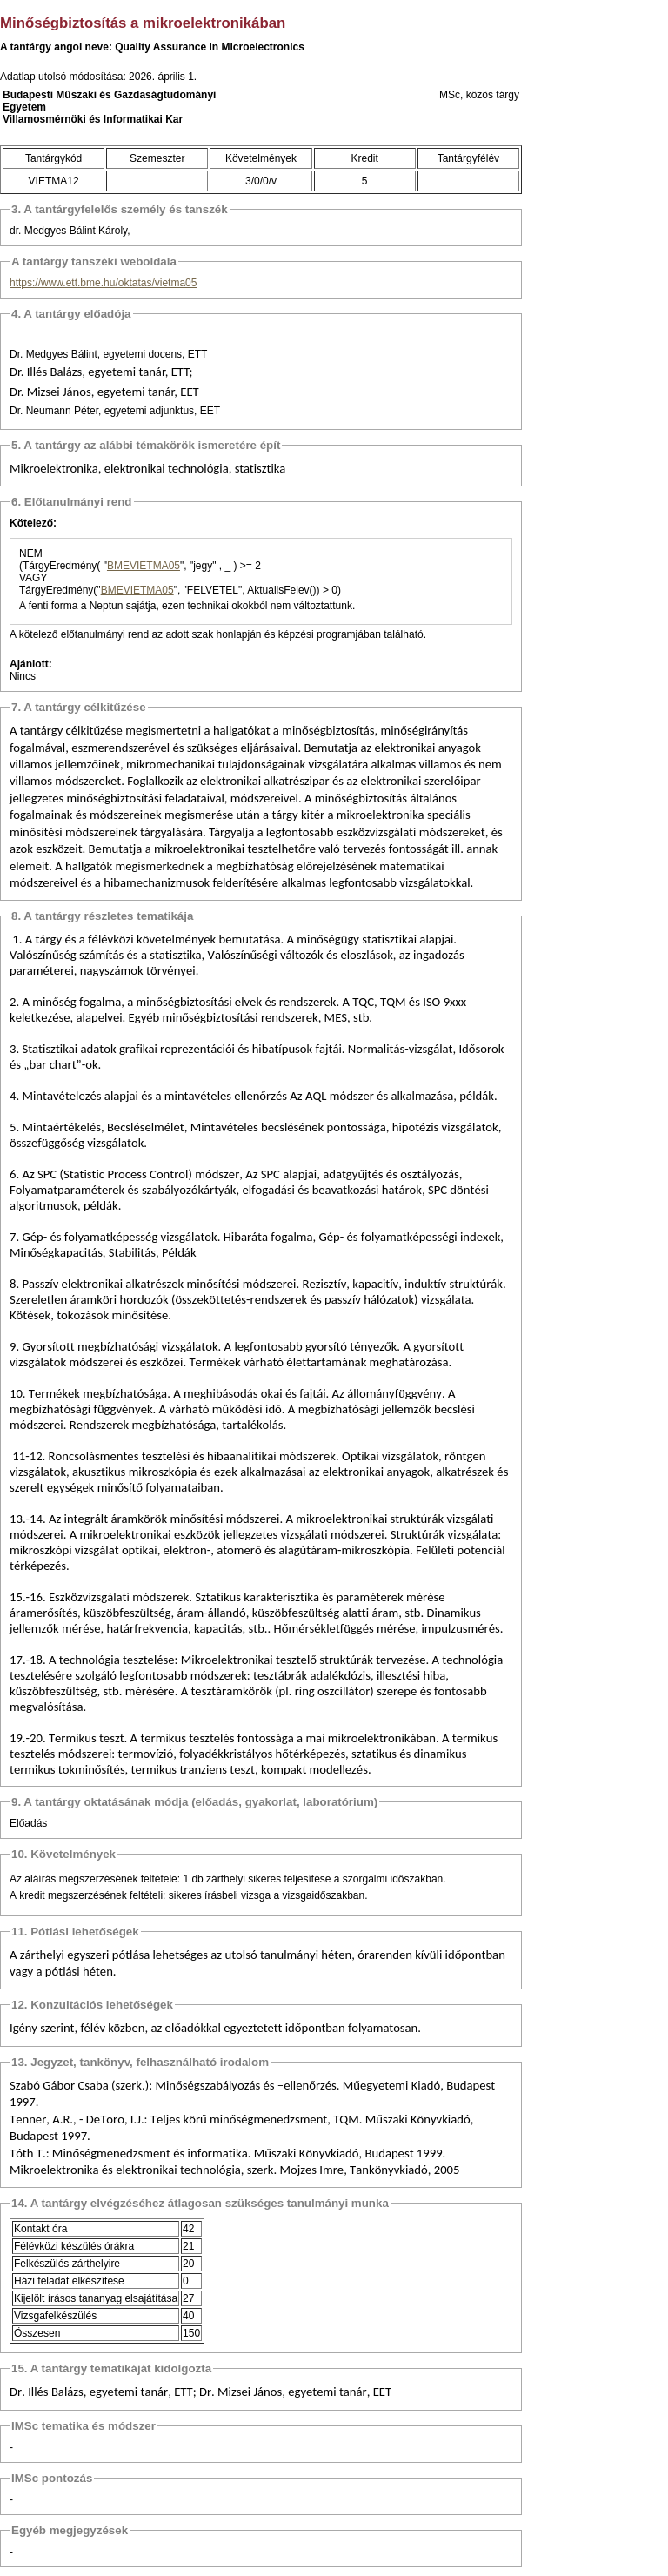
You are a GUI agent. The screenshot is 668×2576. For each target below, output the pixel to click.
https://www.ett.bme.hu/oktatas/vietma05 (103, 283)
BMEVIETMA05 (143, 566)
